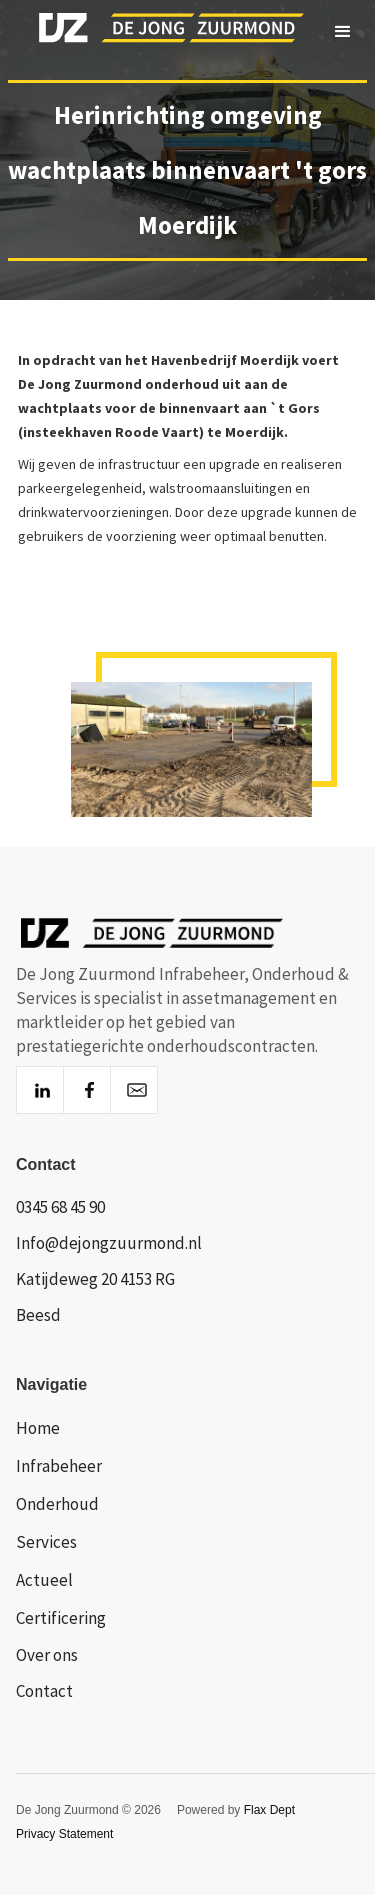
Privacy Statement (64, 1834)
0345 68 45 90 (60, 1207)
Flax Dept (269, 1810)
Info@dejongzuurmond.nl (109, 1243)
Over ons (47, 1655)
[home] (154, 32)
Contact (44, 1691)
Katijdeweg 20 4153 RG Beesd (95, 1297)
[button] (343, 32)
